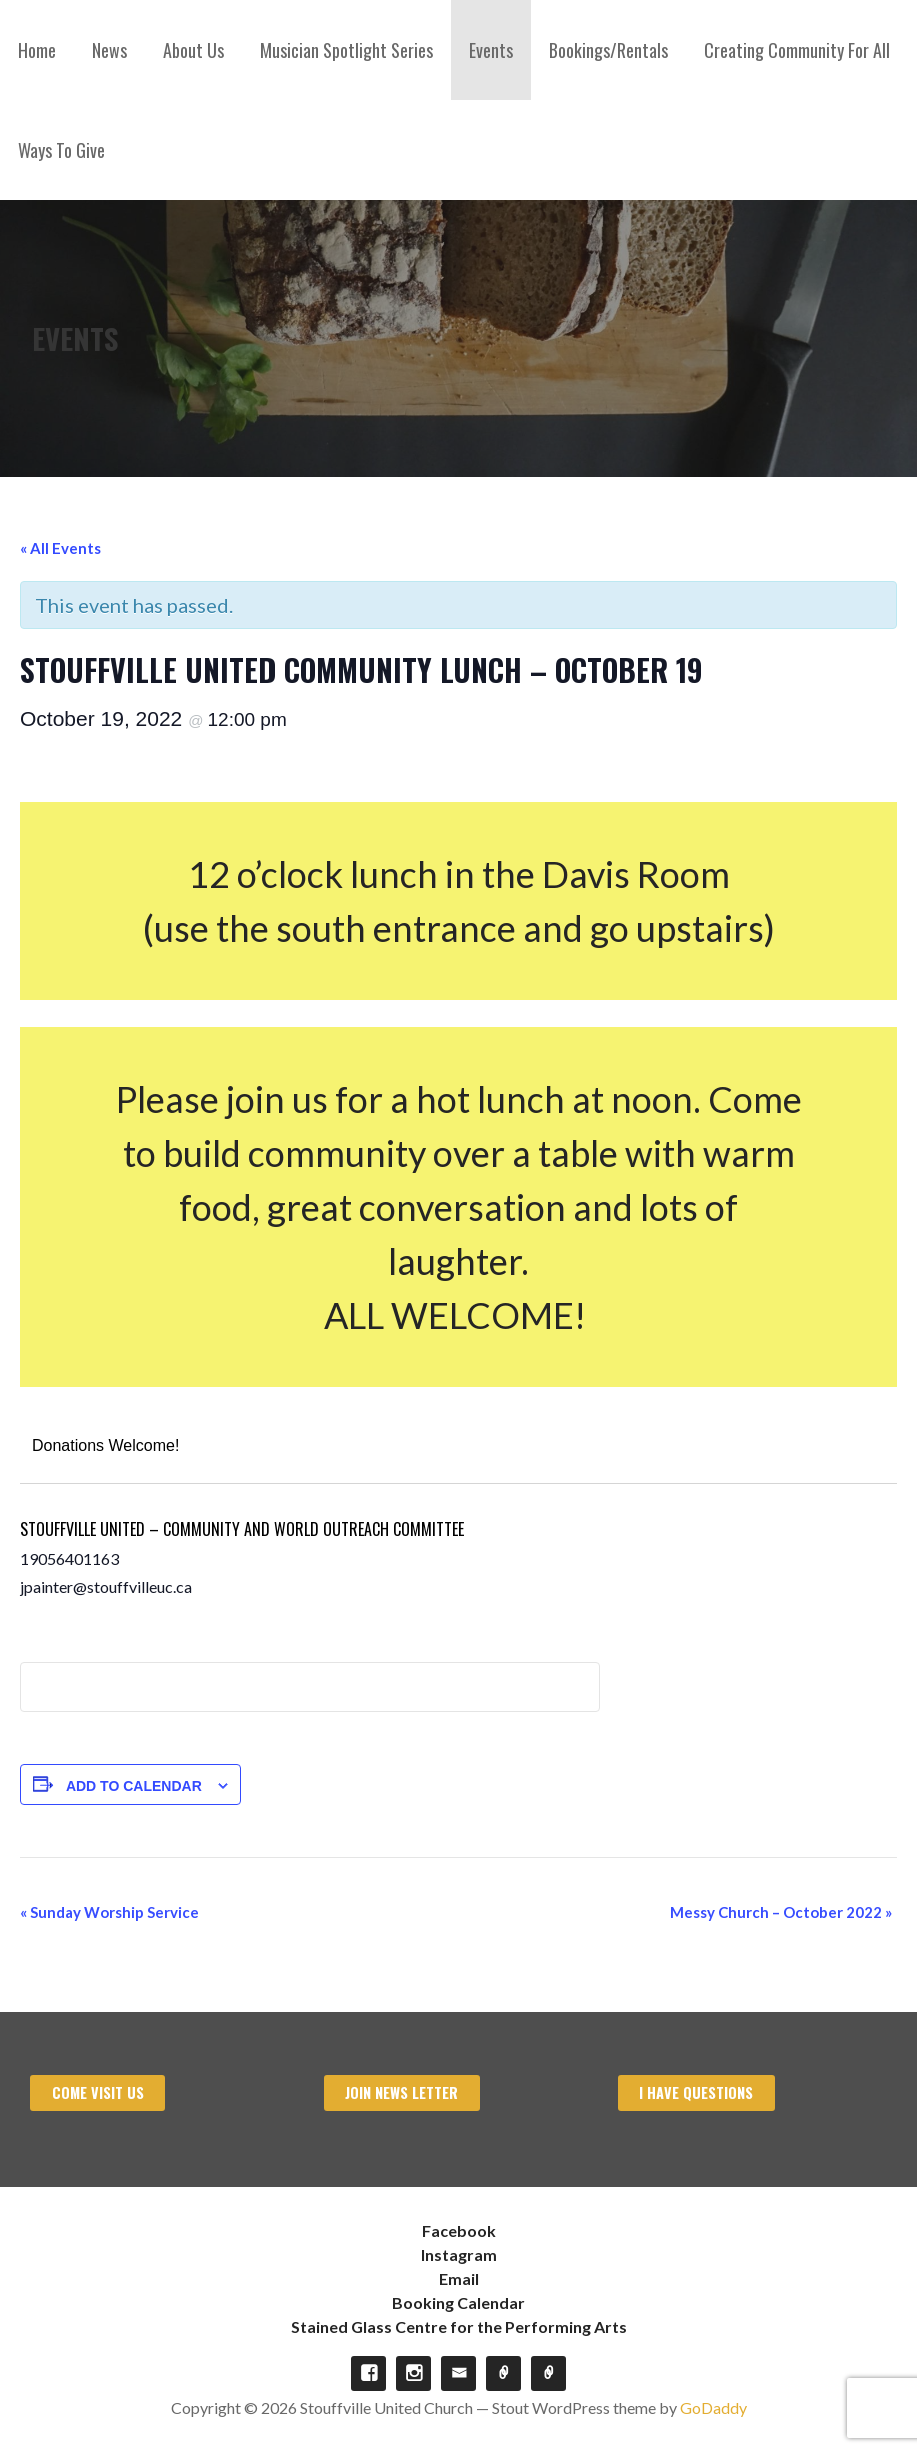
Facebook (459, 2230)
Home (37, 50)
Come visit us (98, 2092)
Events (491, 50)
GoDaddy (713, 2407)
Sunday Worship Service (109, 1912)
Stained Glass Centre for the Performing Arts (459, 2326)
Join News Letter (401, 2092)
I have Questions (696, 2092)
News (109, 50)
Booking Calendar (458, 2302)
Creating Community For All (797, 50)
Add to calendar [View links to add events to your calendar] (134, 1786)
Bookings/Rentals (608, 50)
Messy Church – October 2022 (781, 1912)
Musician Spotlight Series (346, 50)
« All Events (60, 548)
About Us (193, 50)
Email (459, 2278)
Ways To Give (61, 150)
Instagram (459, 2254)
